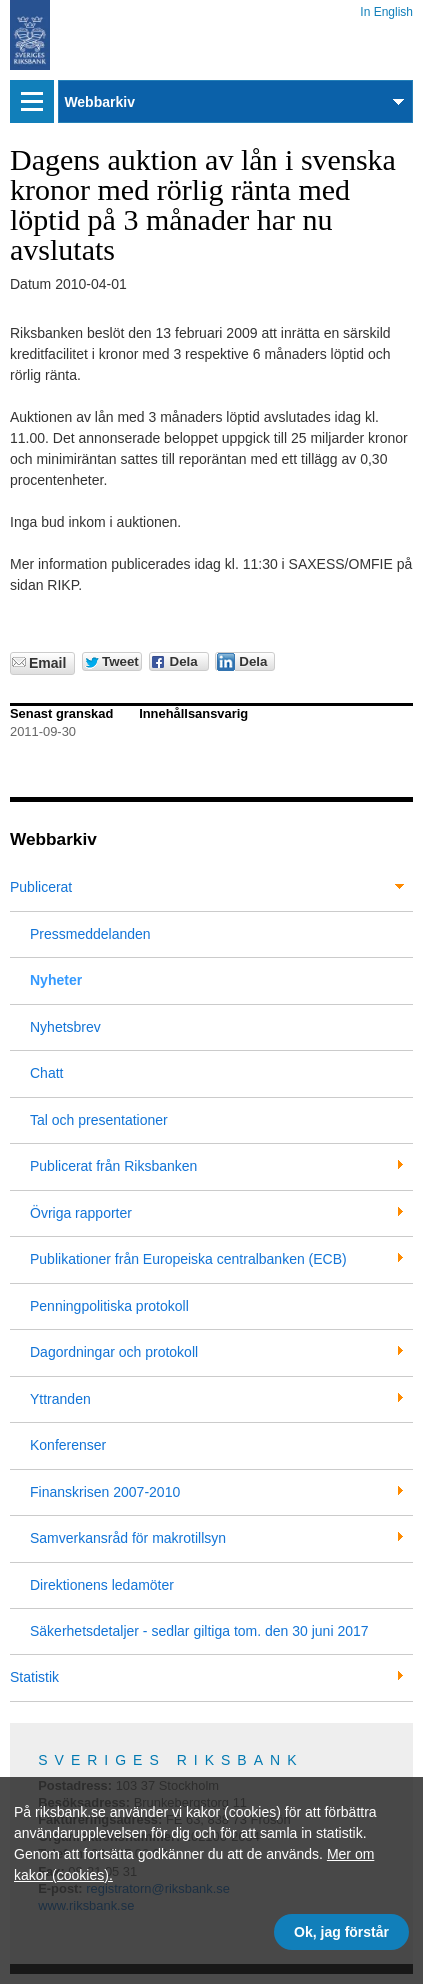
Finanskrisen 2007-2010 (105, 1492)
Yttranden (60, 1399)
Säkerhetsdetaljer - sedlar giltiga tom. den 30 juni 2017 (199, 1631)
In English (386, 8)
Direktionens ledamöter (102, 1585)
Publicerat (41, 887)
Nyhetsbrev (65, 1027)
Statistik (34, 1677)
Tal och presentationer (99, 1120)
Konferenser (68, 1445)
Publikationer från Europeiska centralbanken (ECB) (188, 1259)
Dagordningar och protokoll (114, 1352)
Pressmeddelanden (90, 934)
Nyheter (56, 980)
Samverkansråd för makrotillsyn (128, 1538)
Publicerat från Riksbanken (113, 1166)
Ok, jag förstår (341, 1932)
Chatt (46, 1073)
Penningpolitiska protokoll (109, 1306)
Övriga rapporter (81, 1213)
